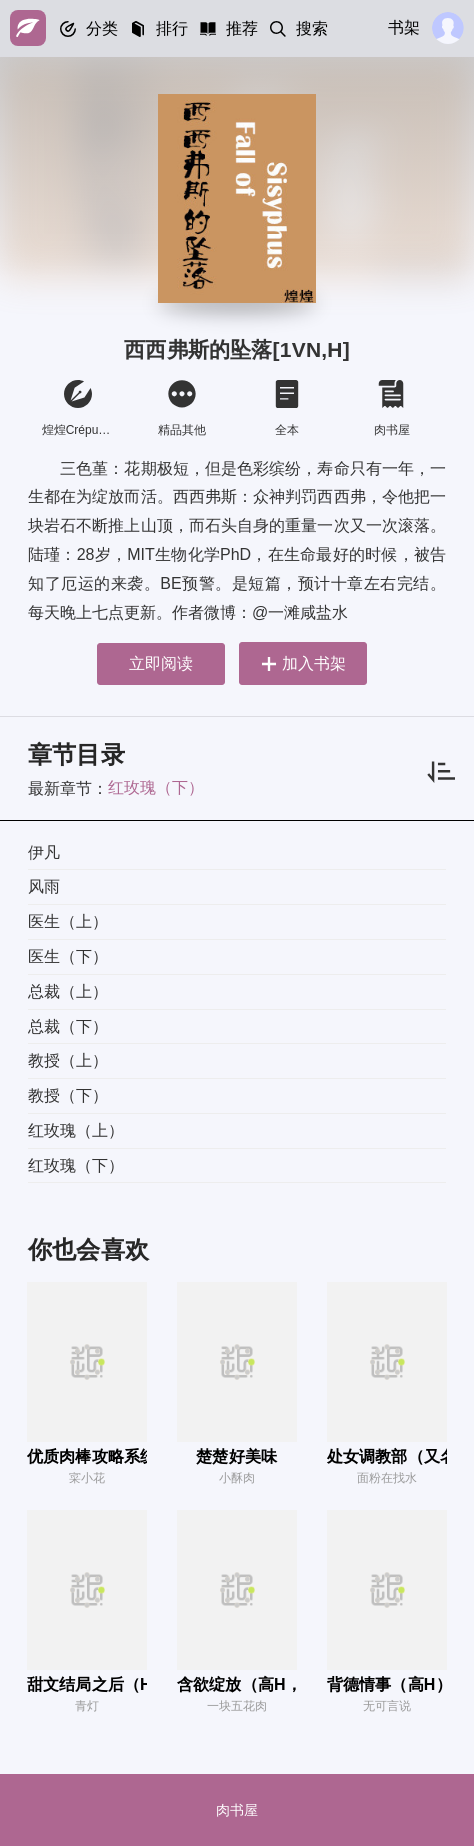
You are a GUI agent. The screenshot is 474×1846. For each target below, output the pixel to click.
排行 (172, 28)
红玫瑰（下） (156, 787)
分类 (102, 28)
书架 (404, 27)
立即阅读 (161, 663)
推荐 (242, 28)
